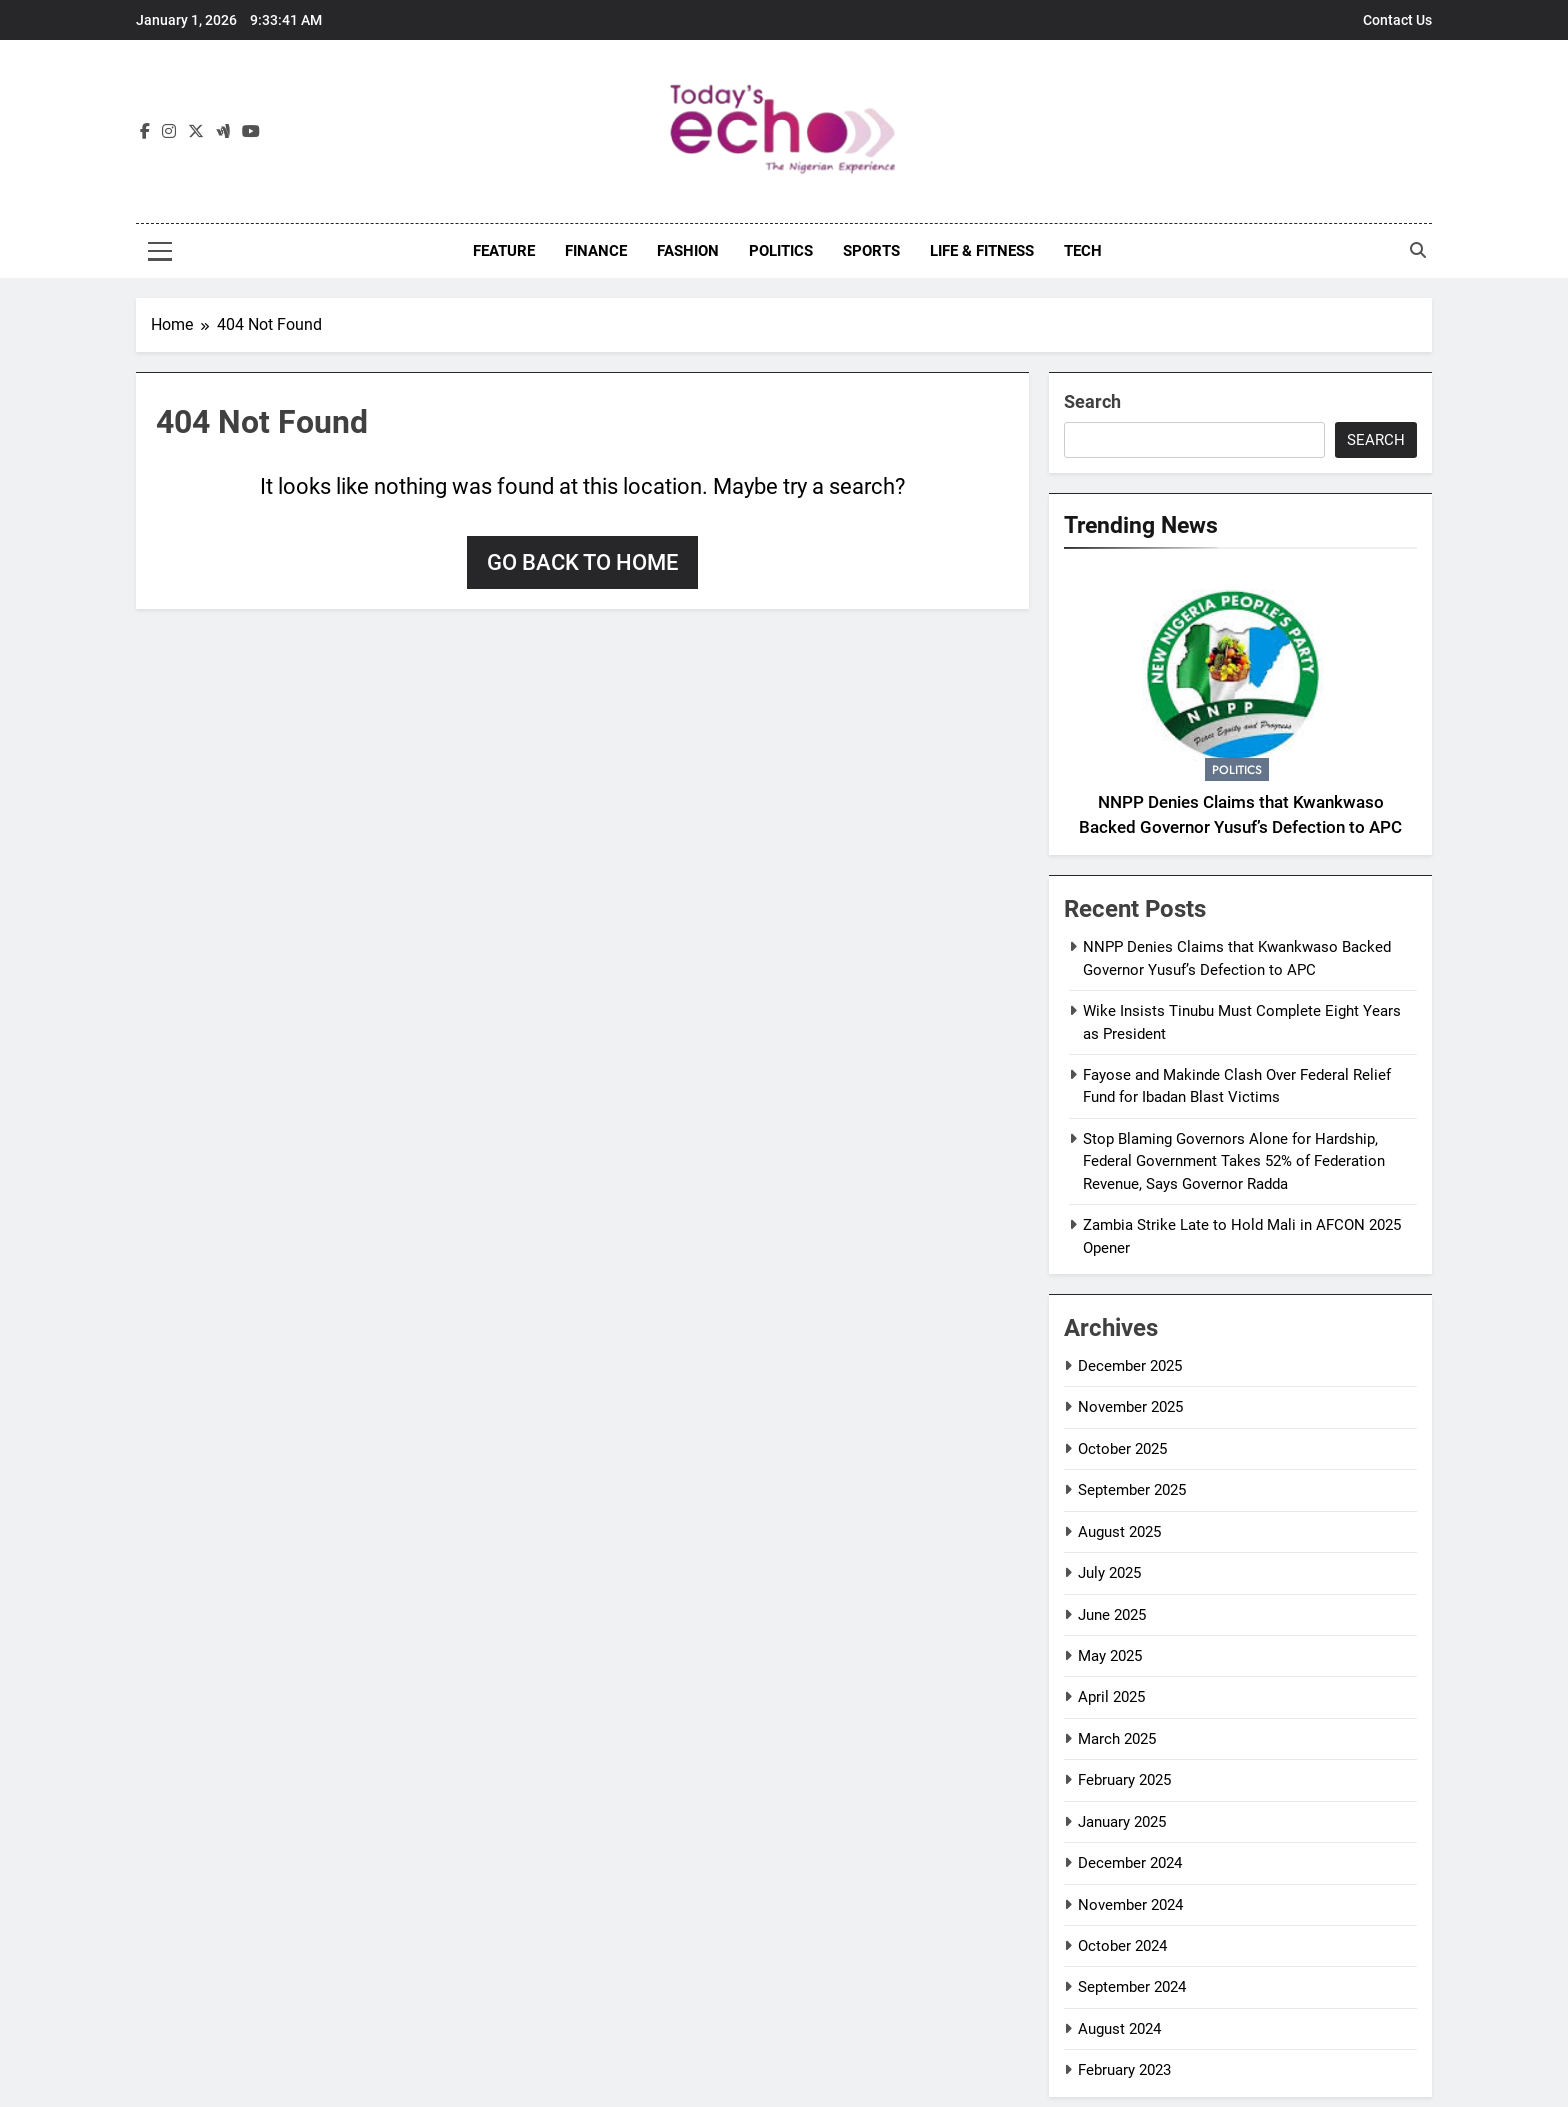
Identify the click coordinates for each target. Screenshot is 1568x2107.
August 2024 (1119, 2029)
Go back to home (582, 562)
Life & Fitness (982, 251)
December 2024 (1130, 1863)
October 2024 (1122, 1946)
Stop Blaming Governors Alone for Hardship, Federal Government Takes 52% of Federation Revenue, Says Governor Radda (1234, 1161)
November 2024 (1130, 1905)
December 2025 (1130, 1366)
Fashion (688, 251)
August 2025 (1119, 1532)
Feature (504, 251)
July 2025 (1109, 1573)
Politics (781, 251)
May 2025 (1110, 1656)
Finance (596, 251)
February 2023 (1124, 2070)
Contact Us (1397, 20)
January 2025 (1122, 1822)
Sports (871, 251)
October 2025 (1122, 1449)
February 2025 (1124, 1780)
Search (1092, 401)
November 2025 (1130, 1407)
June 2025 (1112, 1615)
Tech (1083, 251)
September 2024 (1132, 1987)
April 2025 (1111, 1697)
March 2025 (1117, 1739)
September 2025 (1132, 1490)
